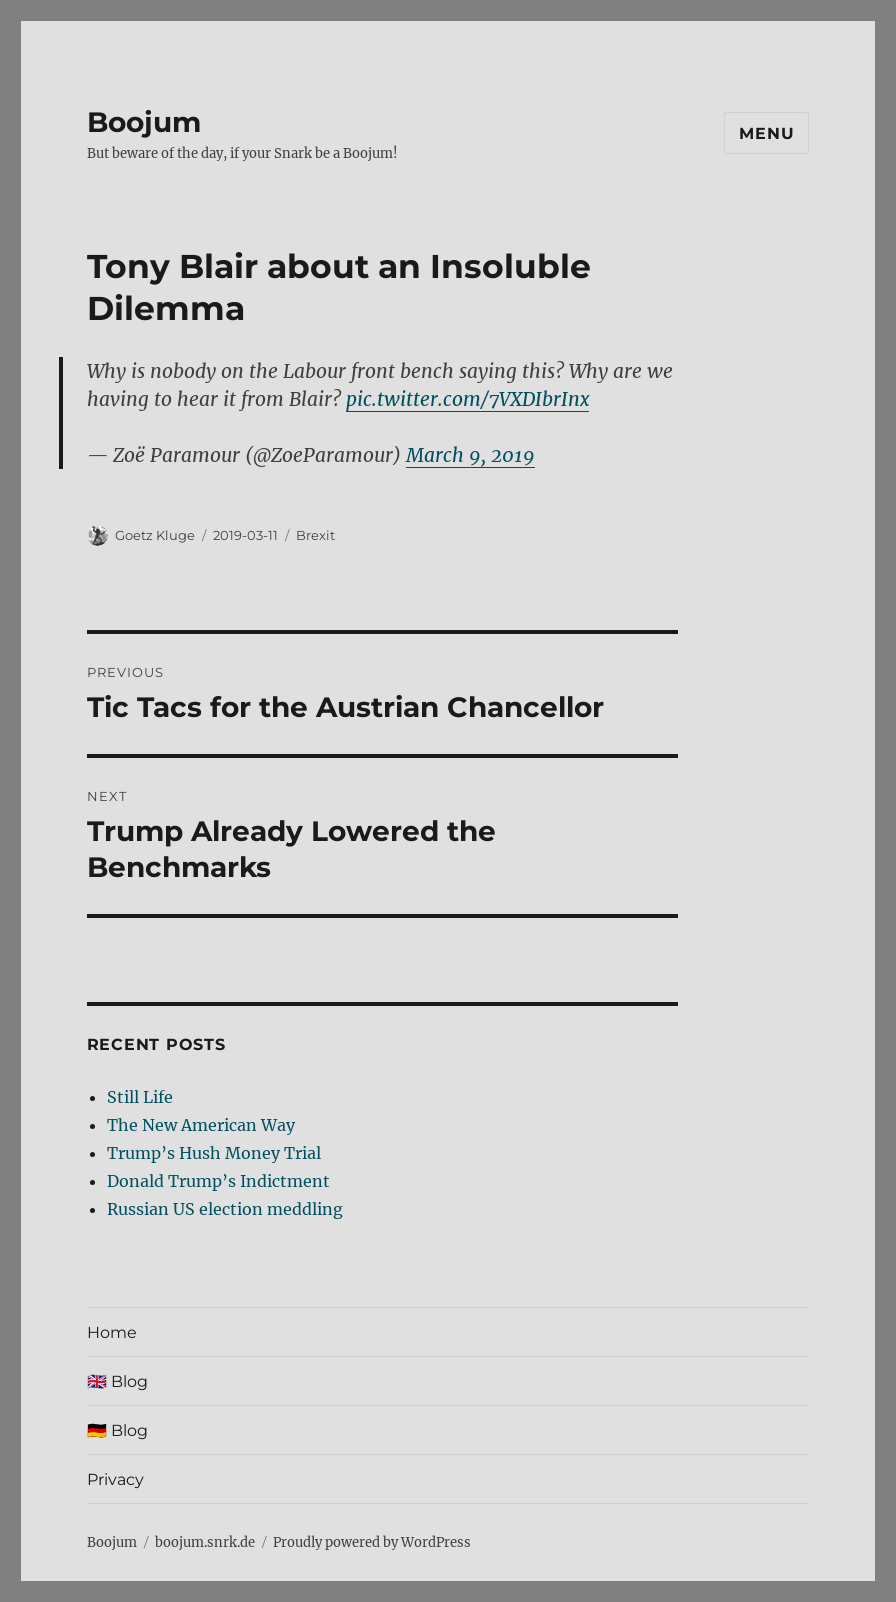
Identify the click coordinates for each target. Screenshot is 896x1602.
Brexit (315, 535)
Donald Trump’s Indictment (218, 1181)
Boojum (144, 122)
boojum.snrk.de (205, 1542)
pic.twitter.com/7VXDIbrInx (467, 399)
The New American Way (201, 1125)
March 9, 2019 (470, 455)
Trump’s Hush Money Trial (214, 1153)
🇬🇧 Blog (117, 1381)
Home (112, 1332)
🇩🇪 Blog (117, 1430)
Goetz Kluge (155, 535)
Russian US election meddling (225, 1209)
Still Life (140, 1097)
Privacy (115, 1479)
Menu (766, 133)
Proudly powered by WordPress (372, 1542)
